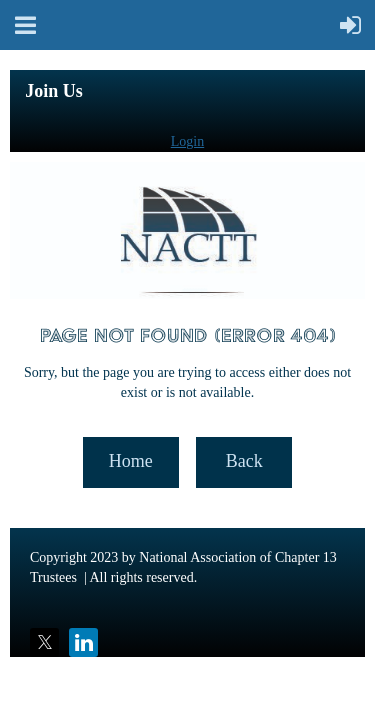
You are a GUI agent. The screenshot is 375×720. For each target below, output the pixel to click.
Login (187, 141)
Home (131, 461)
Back (244, 461)
